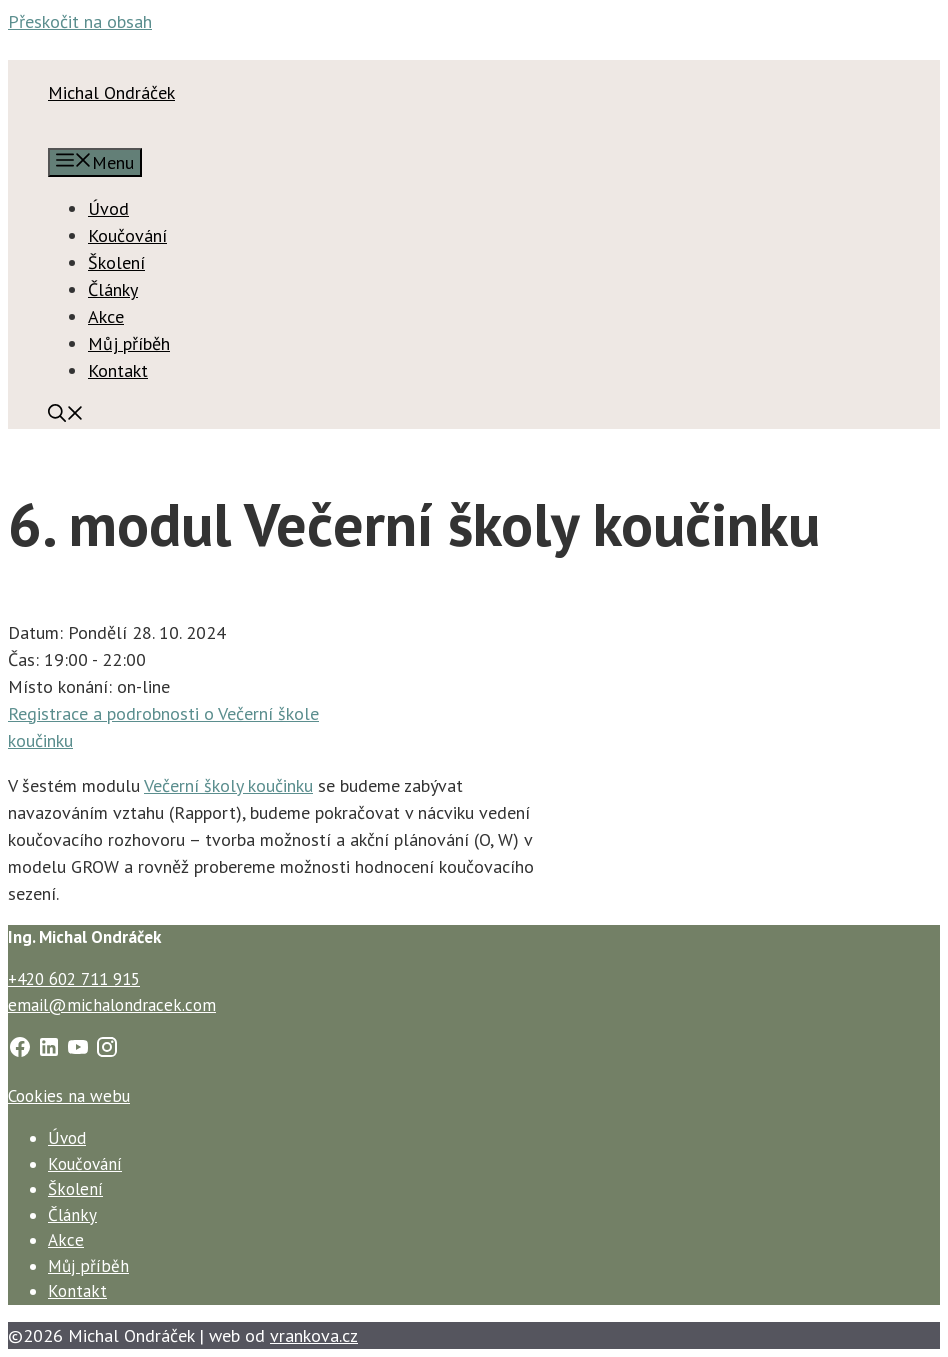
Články (113, 289)
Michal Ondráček (111, 92)
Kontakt (118, 370)
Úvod (108, 208)
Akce (106, 316)
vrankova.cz (314, 1335)
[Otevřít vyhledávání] (66, 415)
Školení (116, 262)
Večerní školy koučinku (228, 785)
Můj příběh (129, 343)
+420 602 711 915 (74, 979)
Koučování (127, 235)
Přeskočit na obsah (80, 21)
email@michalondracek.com (112, 1005)
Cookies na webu (69, 1096)
